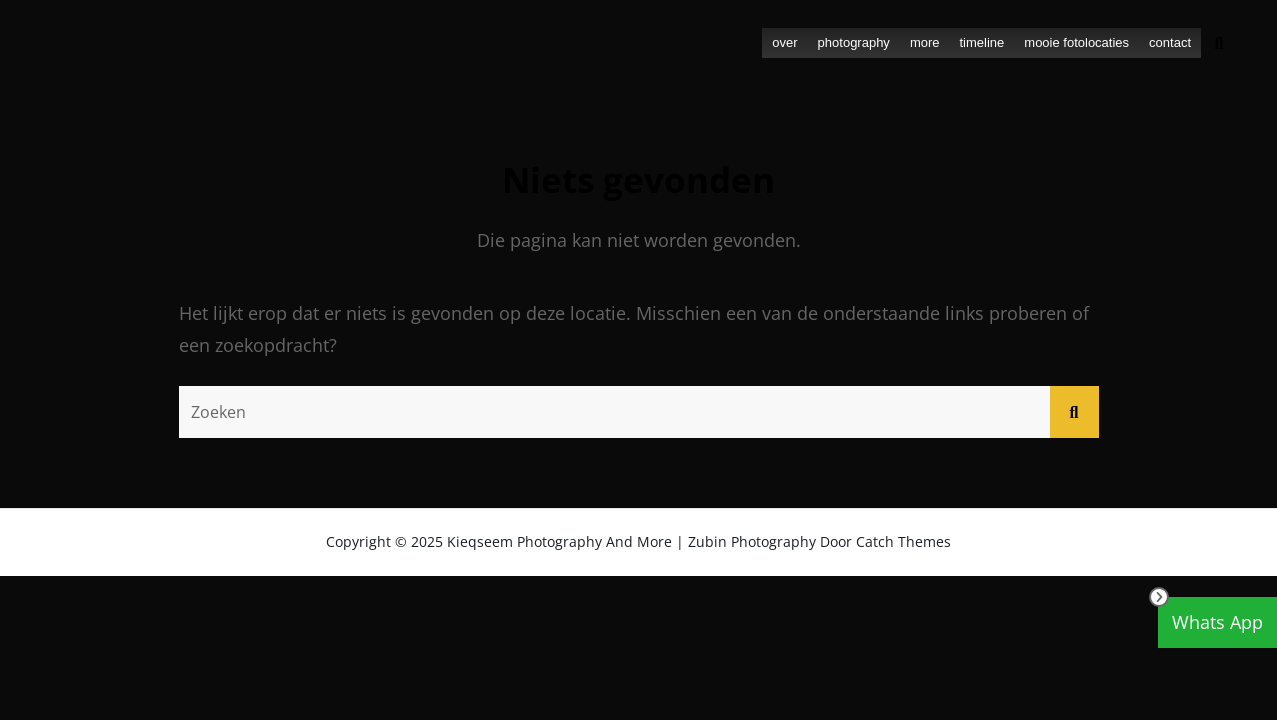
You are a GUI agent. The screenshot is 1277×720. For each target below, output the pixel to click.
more (925, 42)
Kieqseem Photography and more (559, 541)
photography (854, 42)
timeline (982, 42)
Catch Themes (903, 541)
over (784, 42)
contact (1170, 42)
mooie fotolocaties (1076, 42)
